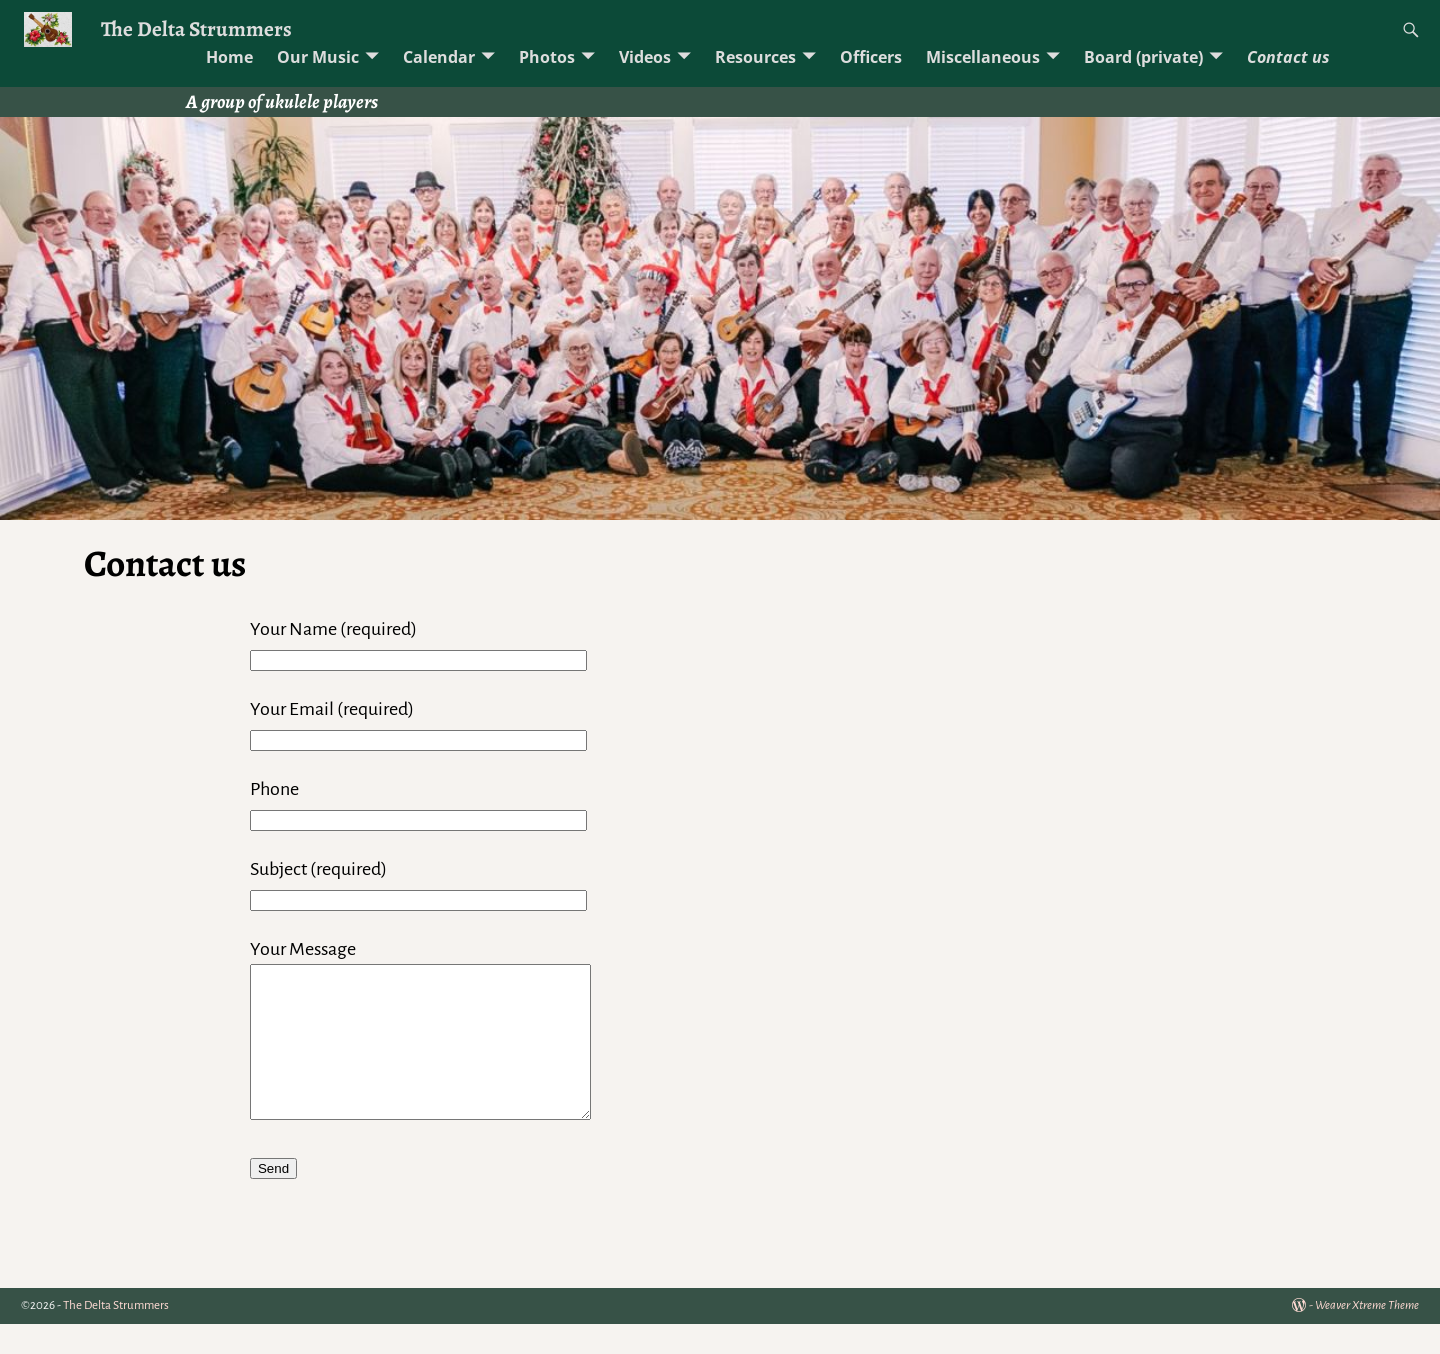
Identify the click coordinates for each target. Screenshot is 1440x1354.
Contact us (1288, 57)
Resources (755, 57)
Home (229, 57)
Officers (871, 57)
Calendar (439, 57)
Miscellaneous (983, 57)
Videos (645, 57)
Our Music (318, 57)
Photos (547, 57)
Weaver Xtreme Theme (1367, 1335)
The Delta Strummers (196, 28)
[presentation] (402, 1271)
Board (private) (1143, 57)
